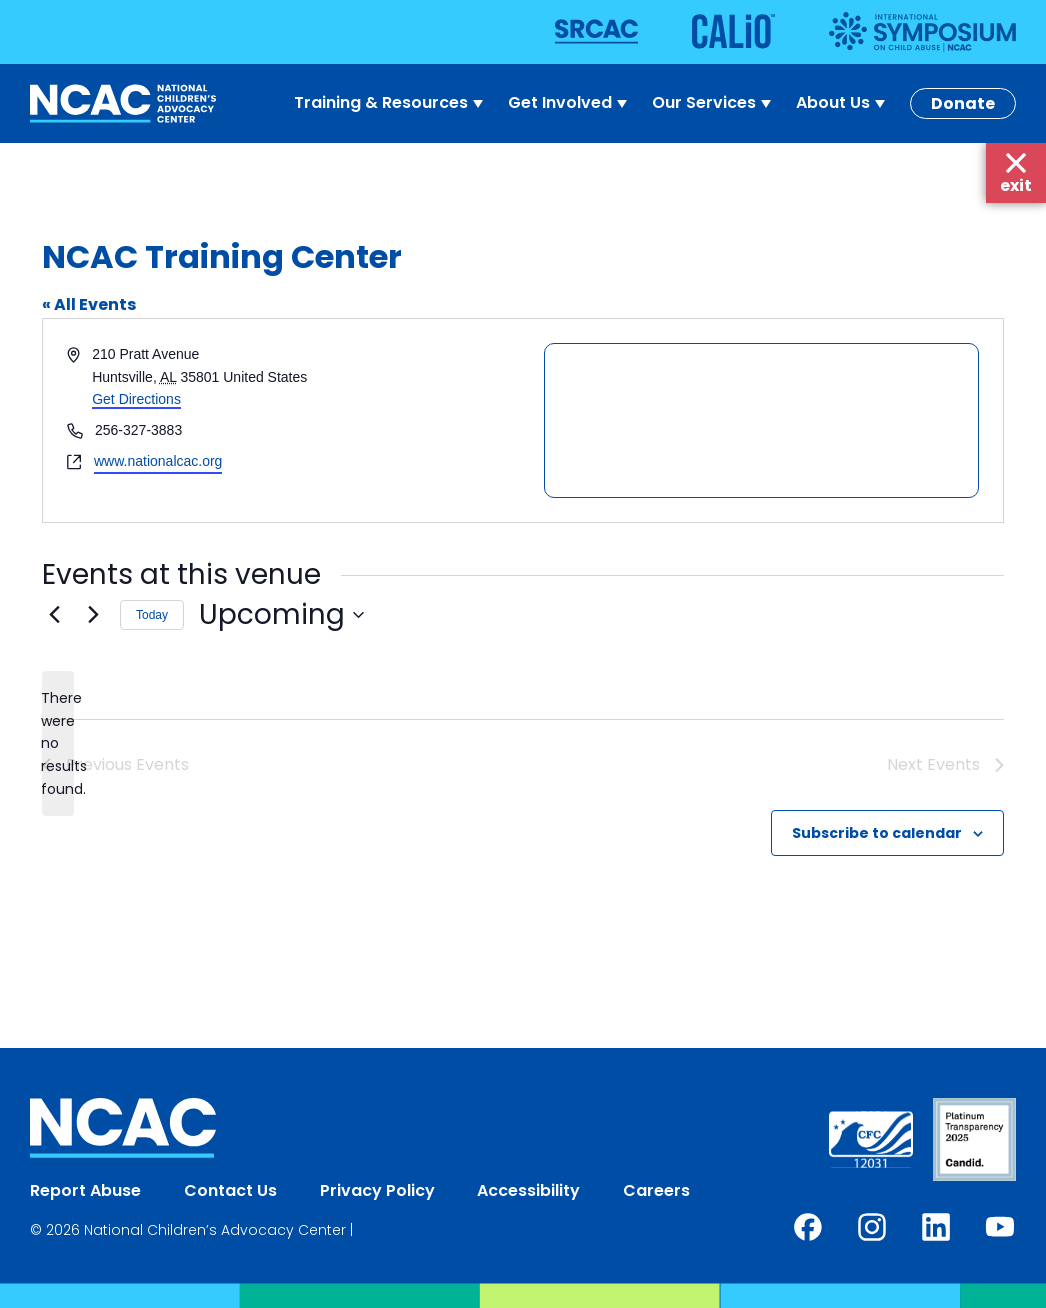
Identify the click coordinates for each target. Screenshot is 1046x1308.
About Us (843, 103)
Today (152, 615)
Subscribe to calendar (877, 833)
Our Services (714, 103)
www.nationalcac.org (158, 461)
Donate (963, 103)
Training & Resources (391, 103)
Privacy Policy (377, 1190)
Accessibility (528, 1190)
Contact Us (230, 1190)
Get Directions (136, 399)
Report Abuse (85, 1190)
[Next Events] (93, 615)
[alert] (58, 743)
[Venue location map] (761, 420)
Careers (656, 1190)
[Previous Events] (54, 615)
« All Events (89, 304)
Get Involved (570, 103)
